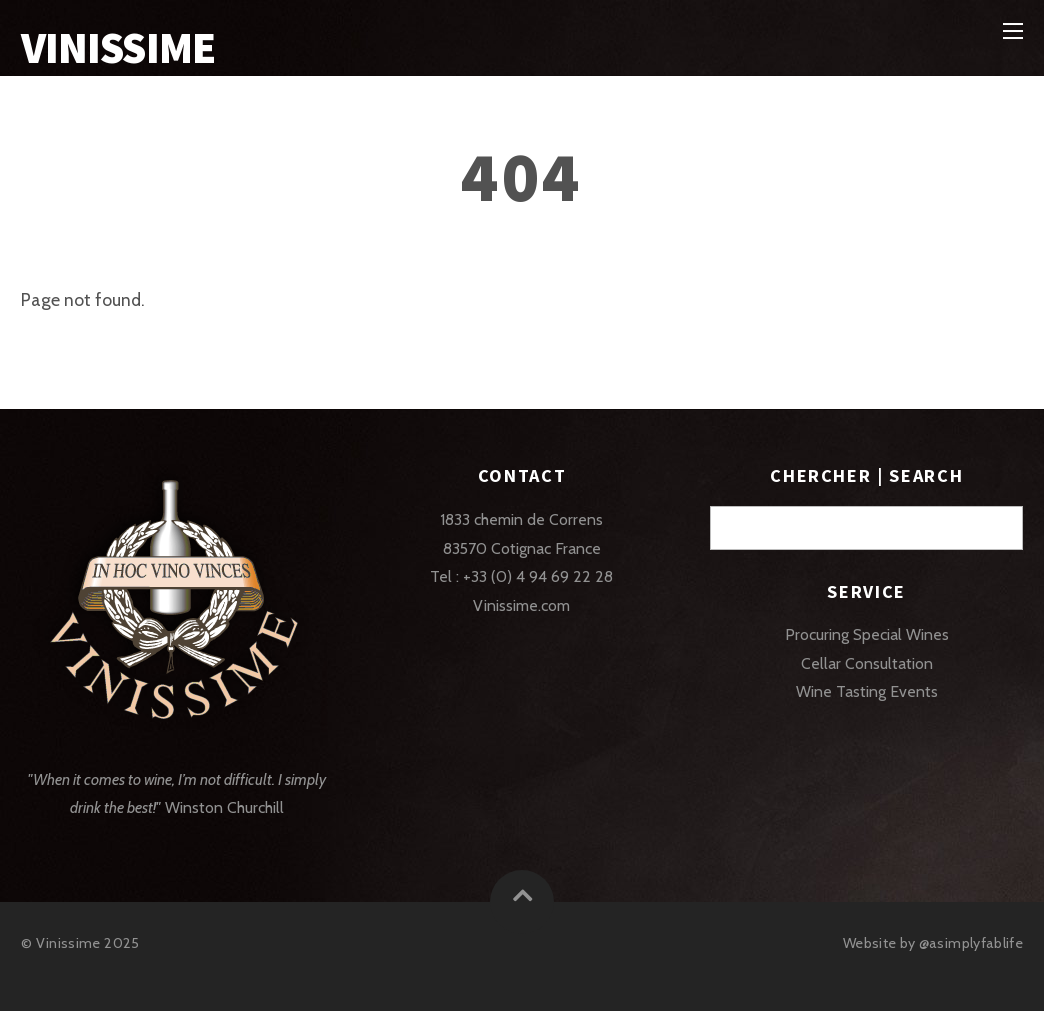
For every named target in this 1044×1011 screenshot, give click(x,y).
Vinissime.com (521, 605)
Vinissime (68, 943)
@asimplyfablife (971, 943)
